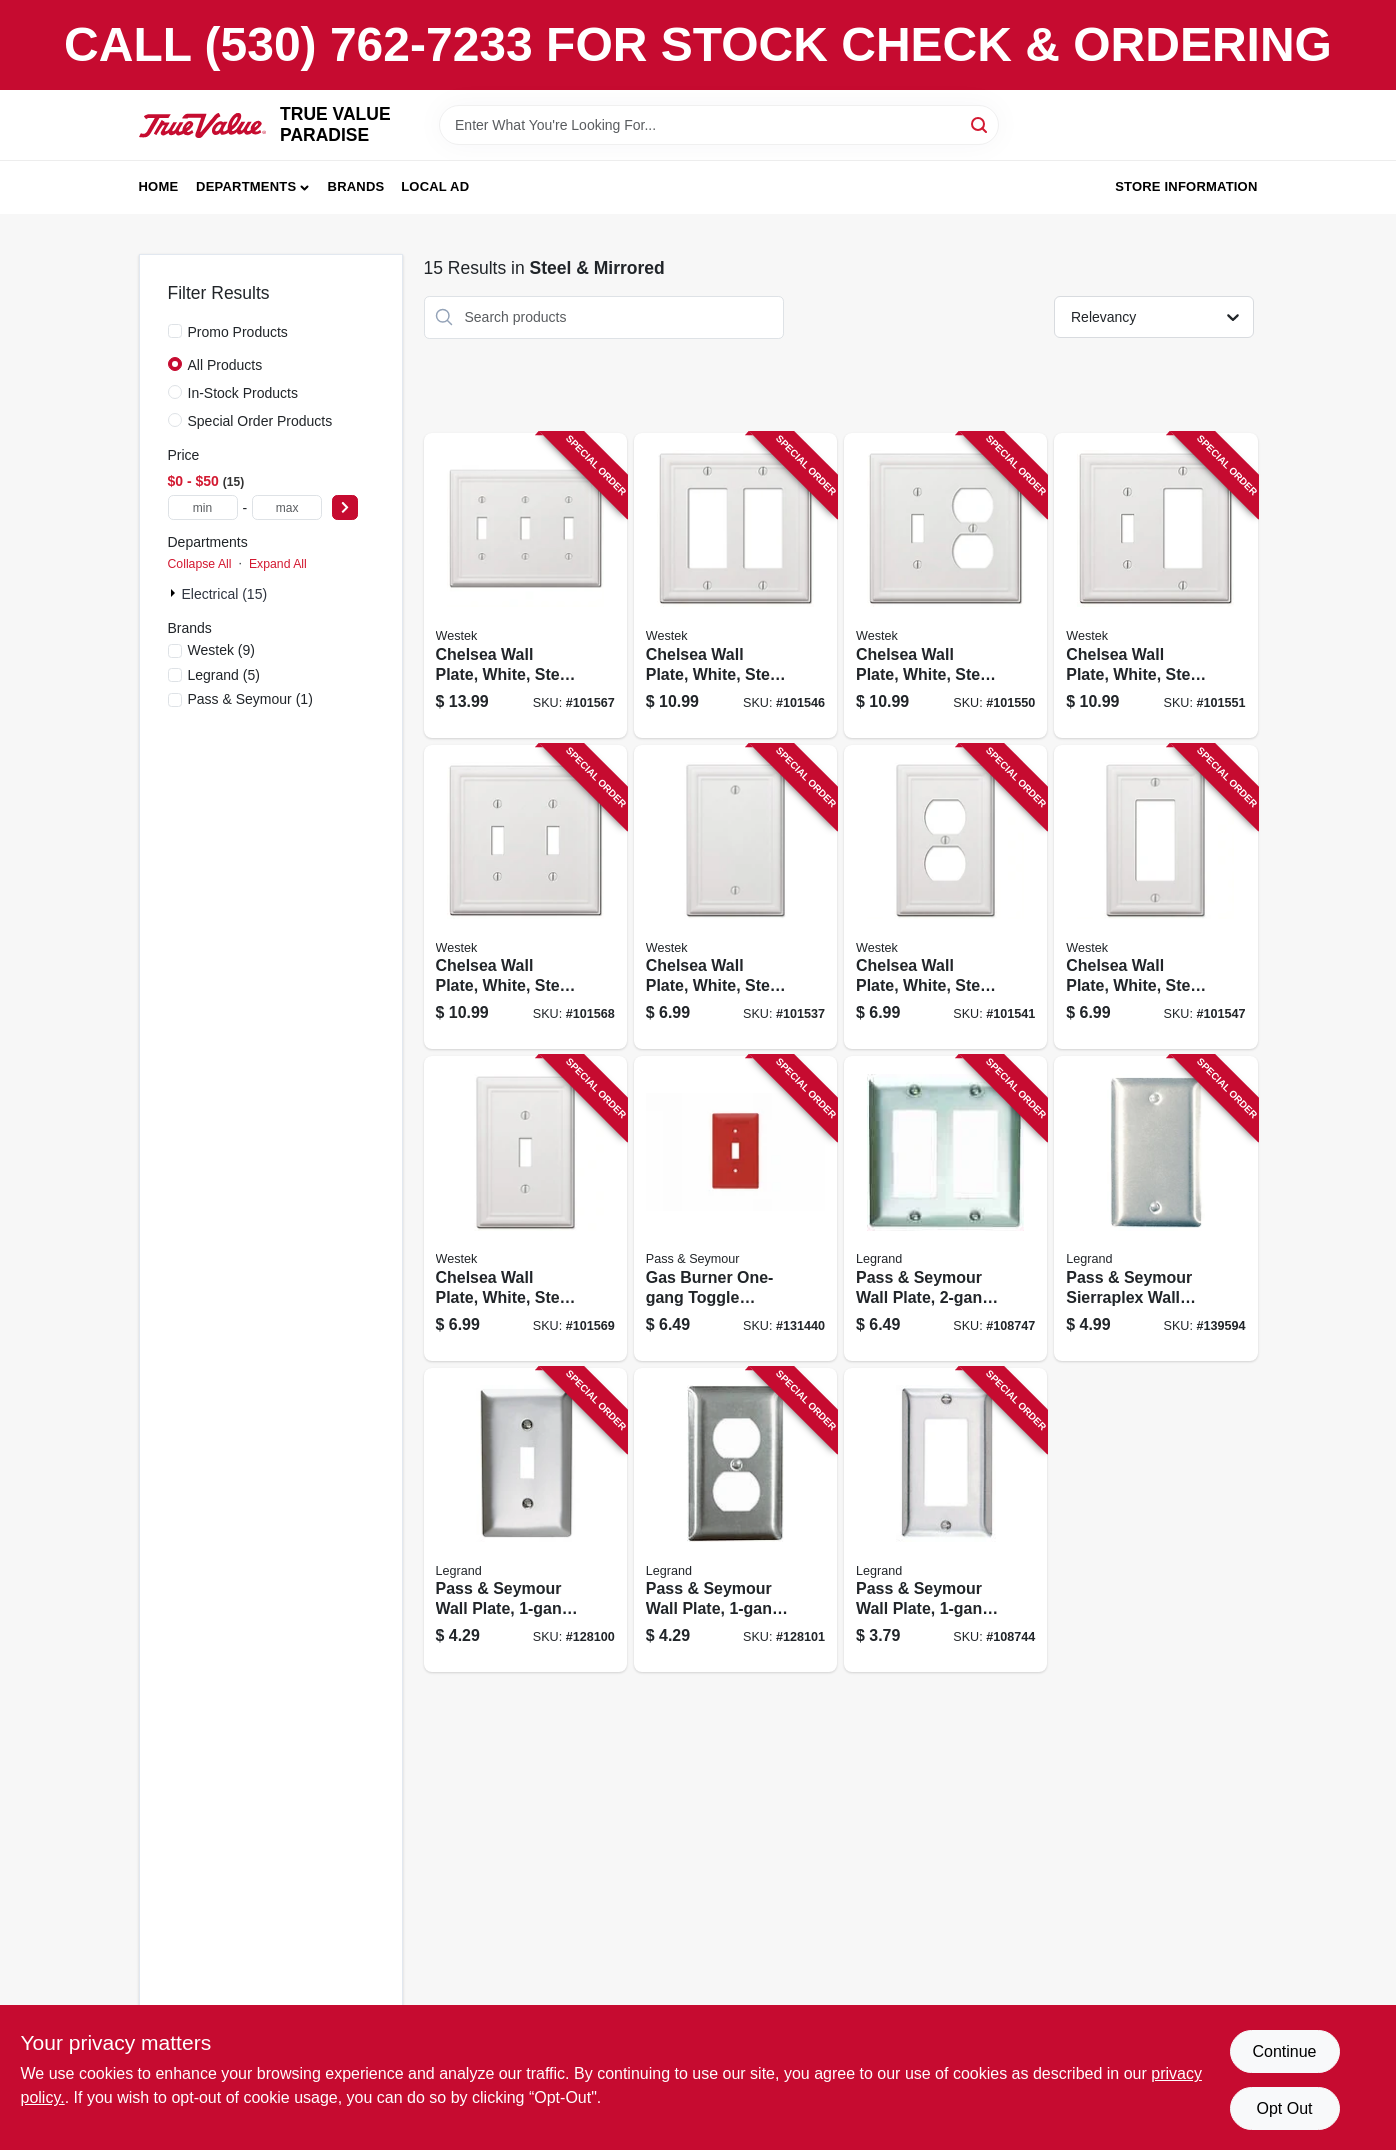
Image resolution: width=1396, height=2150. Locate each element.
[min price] (203, 507)
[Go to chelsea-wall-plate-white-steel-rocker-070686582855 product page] (1155, 897)
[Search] (980, 123)
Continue (1284, 2051)
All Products (225, 365)
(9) (221, 650)
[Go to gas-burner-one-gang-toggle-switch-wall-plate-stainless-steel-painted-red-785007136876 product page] (735, 1208)
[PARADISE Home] (203, 126)
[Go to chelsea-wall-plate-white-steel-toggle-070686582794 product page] (525, 585)
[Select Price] (345, 507)
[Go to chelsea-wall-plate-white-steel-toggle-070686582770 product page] (525, 1208)
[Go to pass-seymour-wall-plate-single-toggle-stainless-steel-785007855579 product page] (525, 1520)
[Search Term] (719, 125)
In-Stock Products (243, 393)
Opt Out (1284, 2108)
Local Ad (435, 186)
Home (159, 186)
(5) (224, 675)
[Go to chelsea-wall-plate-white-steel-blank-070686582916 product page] (735, 897)
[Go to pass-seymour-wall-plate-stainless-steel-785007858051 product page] (945, 1208)
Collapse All (200, 564)
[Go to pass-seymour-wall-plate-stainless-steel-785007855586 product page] (945, 1520)
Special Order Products (260, 421)
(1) (250, 699)
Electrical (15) (225, 594)
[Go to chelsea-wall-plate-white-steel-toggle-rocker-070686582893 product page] (1155, 585)
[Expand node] (175, 593)
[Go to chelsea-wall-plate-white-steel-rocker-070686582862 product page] (735, 585)
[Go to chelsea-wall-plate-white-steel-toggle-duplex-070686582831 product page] (945, 585)
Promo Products (238, 332)
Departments (246, 186)
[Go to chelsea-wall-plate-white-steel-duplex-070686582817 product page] (945, 897)
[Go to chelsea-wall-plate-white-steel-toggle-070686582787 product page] (525, 897)
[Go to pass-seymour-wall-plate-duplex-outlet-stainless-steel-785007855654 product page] (735, 1520)
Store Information (1186, 186)
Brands (356, 186)
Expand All (278, 564)
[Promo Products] (175, 331)
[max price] (287, 507)
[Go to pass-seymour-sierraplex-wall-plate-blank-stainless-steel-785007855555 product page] (1155, 1208)
